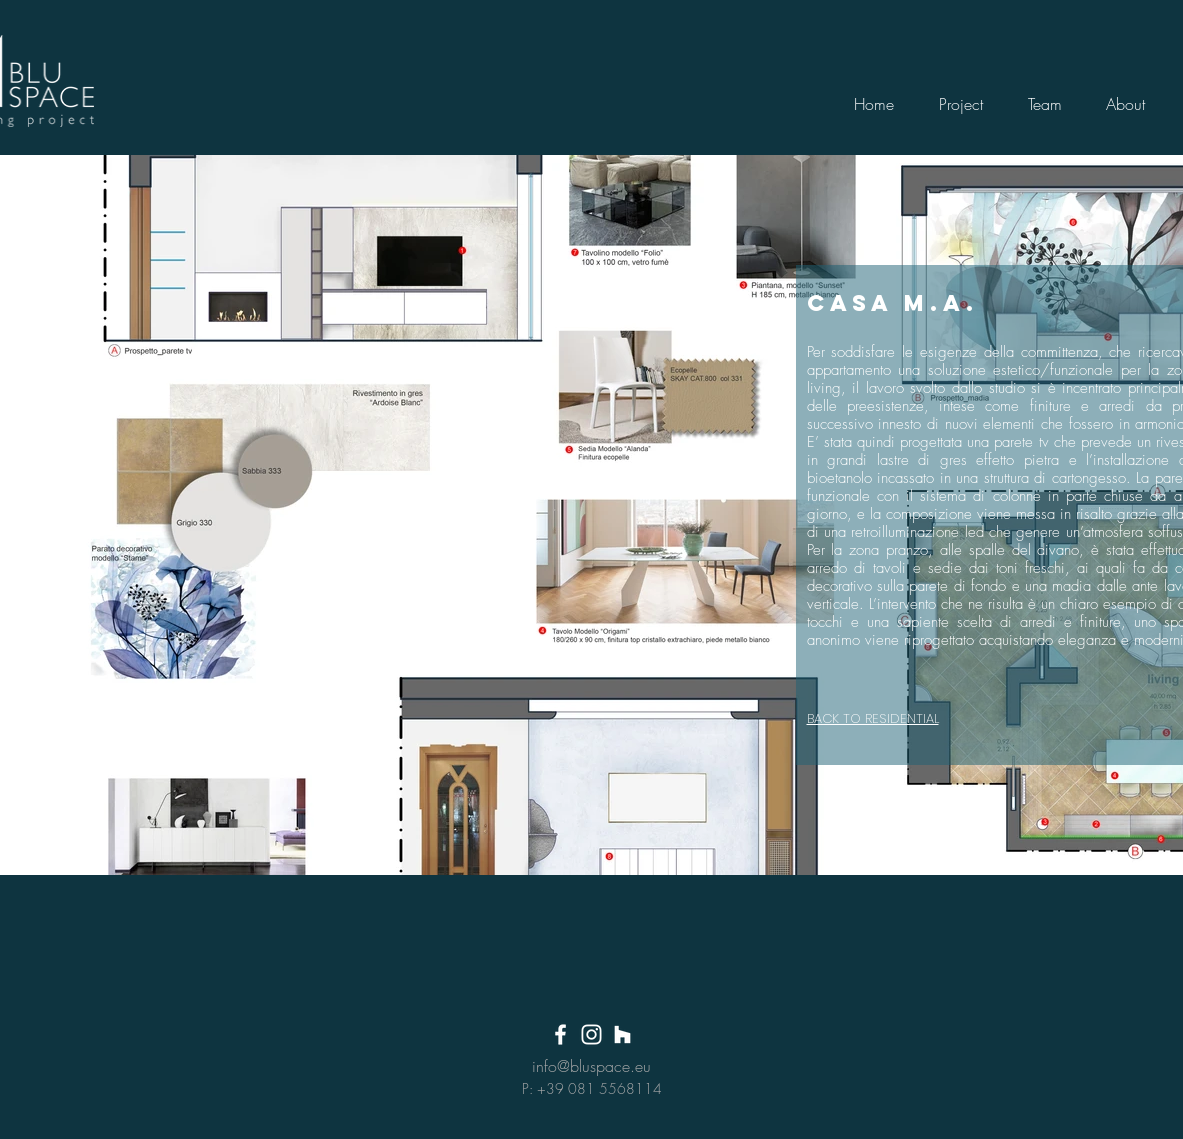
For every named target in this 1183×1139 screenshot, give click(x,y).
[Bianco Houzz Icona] (622, 1034)
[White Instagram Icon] (591, 1034)
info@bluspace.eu (591, 1066)
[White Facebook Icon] (560, 1034)
